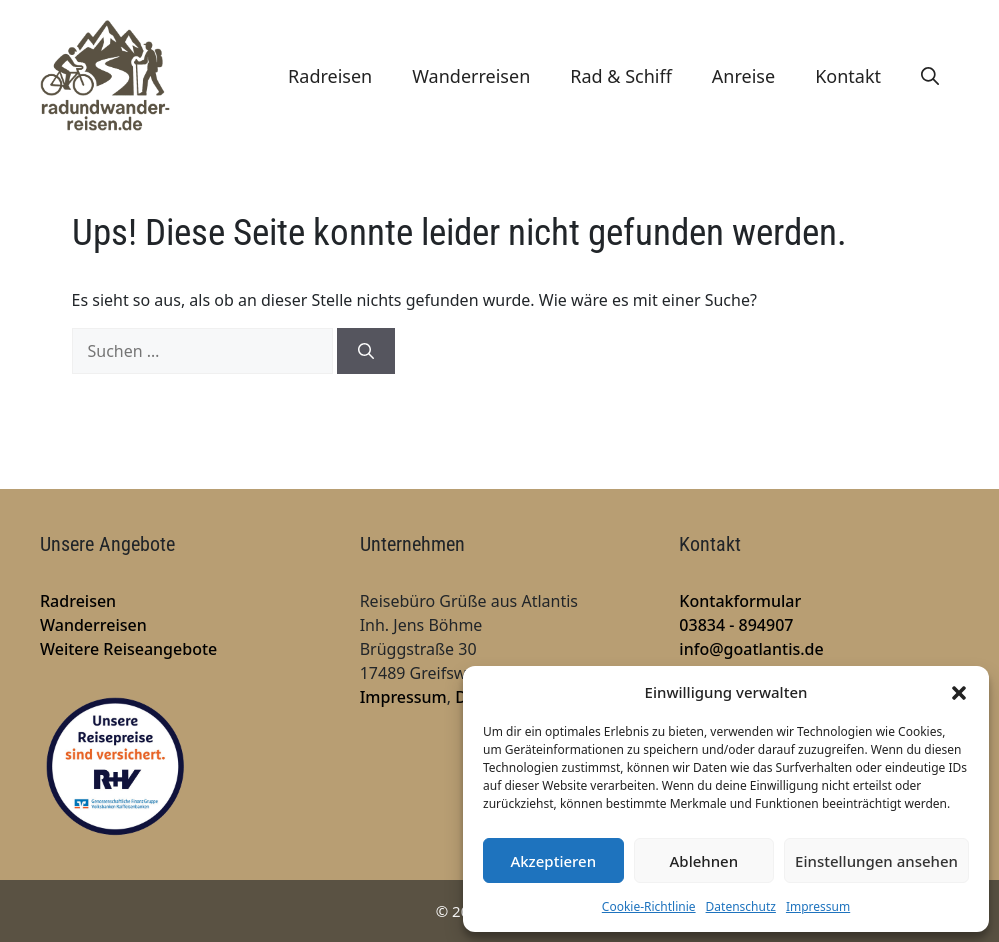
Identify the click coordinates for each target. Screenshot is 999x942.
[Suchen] (366, 351)
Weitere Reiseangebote (128, 649)
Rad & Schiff (621, 76)
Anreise (743, 76)
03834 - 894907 (736, 625)
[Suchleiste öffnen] (930, 76)
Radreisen (330, 76)
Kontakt (848, 76)
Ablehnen (704, 861)
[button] (959, 692)
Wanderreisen (471, 76)
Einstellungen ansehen (876, 861)
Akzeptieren (553, 861)
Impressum (818, 906)
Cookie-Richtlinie (649, 906)
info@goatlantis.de (751, 649)
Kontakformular (740, 601)
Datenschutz (741, 906)
